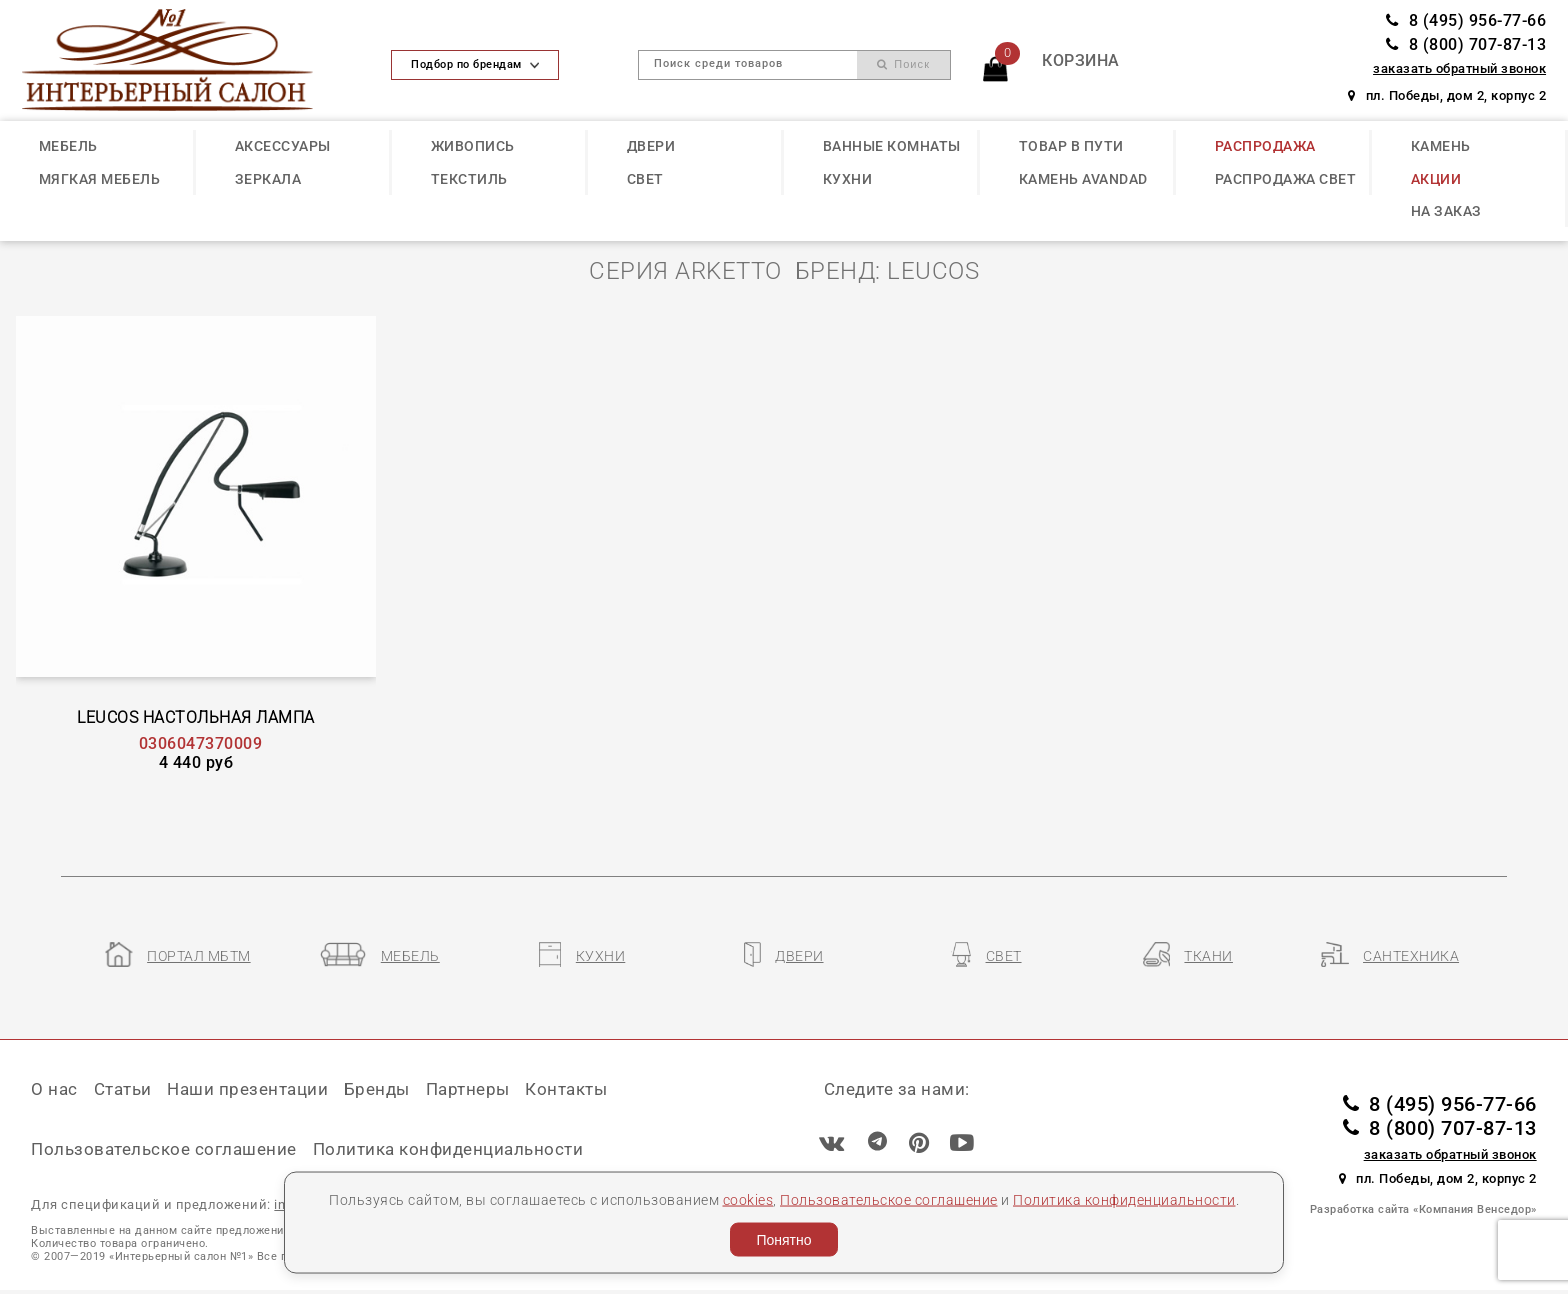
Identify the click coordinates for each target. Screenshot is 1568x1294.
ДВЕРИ (651, 146)
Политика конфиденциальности (1124, 1199)
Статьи (123, 1089)
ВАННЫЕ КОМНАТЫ (892, 146)
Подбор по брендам (475, 64)
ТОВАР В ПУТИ (1071, 146)
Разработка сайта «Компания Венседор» (1423, 1209)
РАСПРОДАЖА (1265, 146)
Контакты (566, 1089)
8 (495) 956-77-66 (1466, 20)
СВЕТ (645, 179)
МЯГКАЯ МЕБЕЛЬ (100, 179)
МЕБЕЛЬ (68, 146)
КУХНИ (848, 179)
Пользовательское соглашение (889, 1199)
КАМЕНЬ (1441, 146)
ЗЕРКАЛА (268, 179)
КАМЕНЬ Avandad (1083, 179)
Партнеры (468, 1089)
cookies (748, 1199)
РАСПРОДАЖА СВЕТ (1286, 179)
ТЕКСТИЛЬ (469, 179)
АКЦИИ (1436, 179)
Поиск (903, 64)
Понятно (783, 1240)
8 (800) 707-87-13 (1466, 44)
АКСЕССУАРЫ (283, 146)
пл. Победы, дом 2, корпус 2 (1447, 95)
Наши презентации (247, 1089)
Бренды (377, 1089)
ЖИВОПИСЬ (473, 146)
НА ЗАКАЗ (1446, 211)
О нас (54, 1089)
